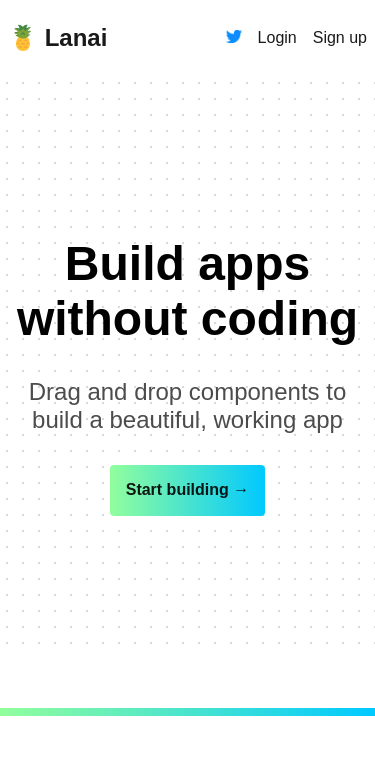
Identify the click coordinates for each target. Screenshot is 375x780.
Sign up (340, 37)
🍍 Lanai (57, 37)
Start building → (188, 489)
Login (277, 37)
